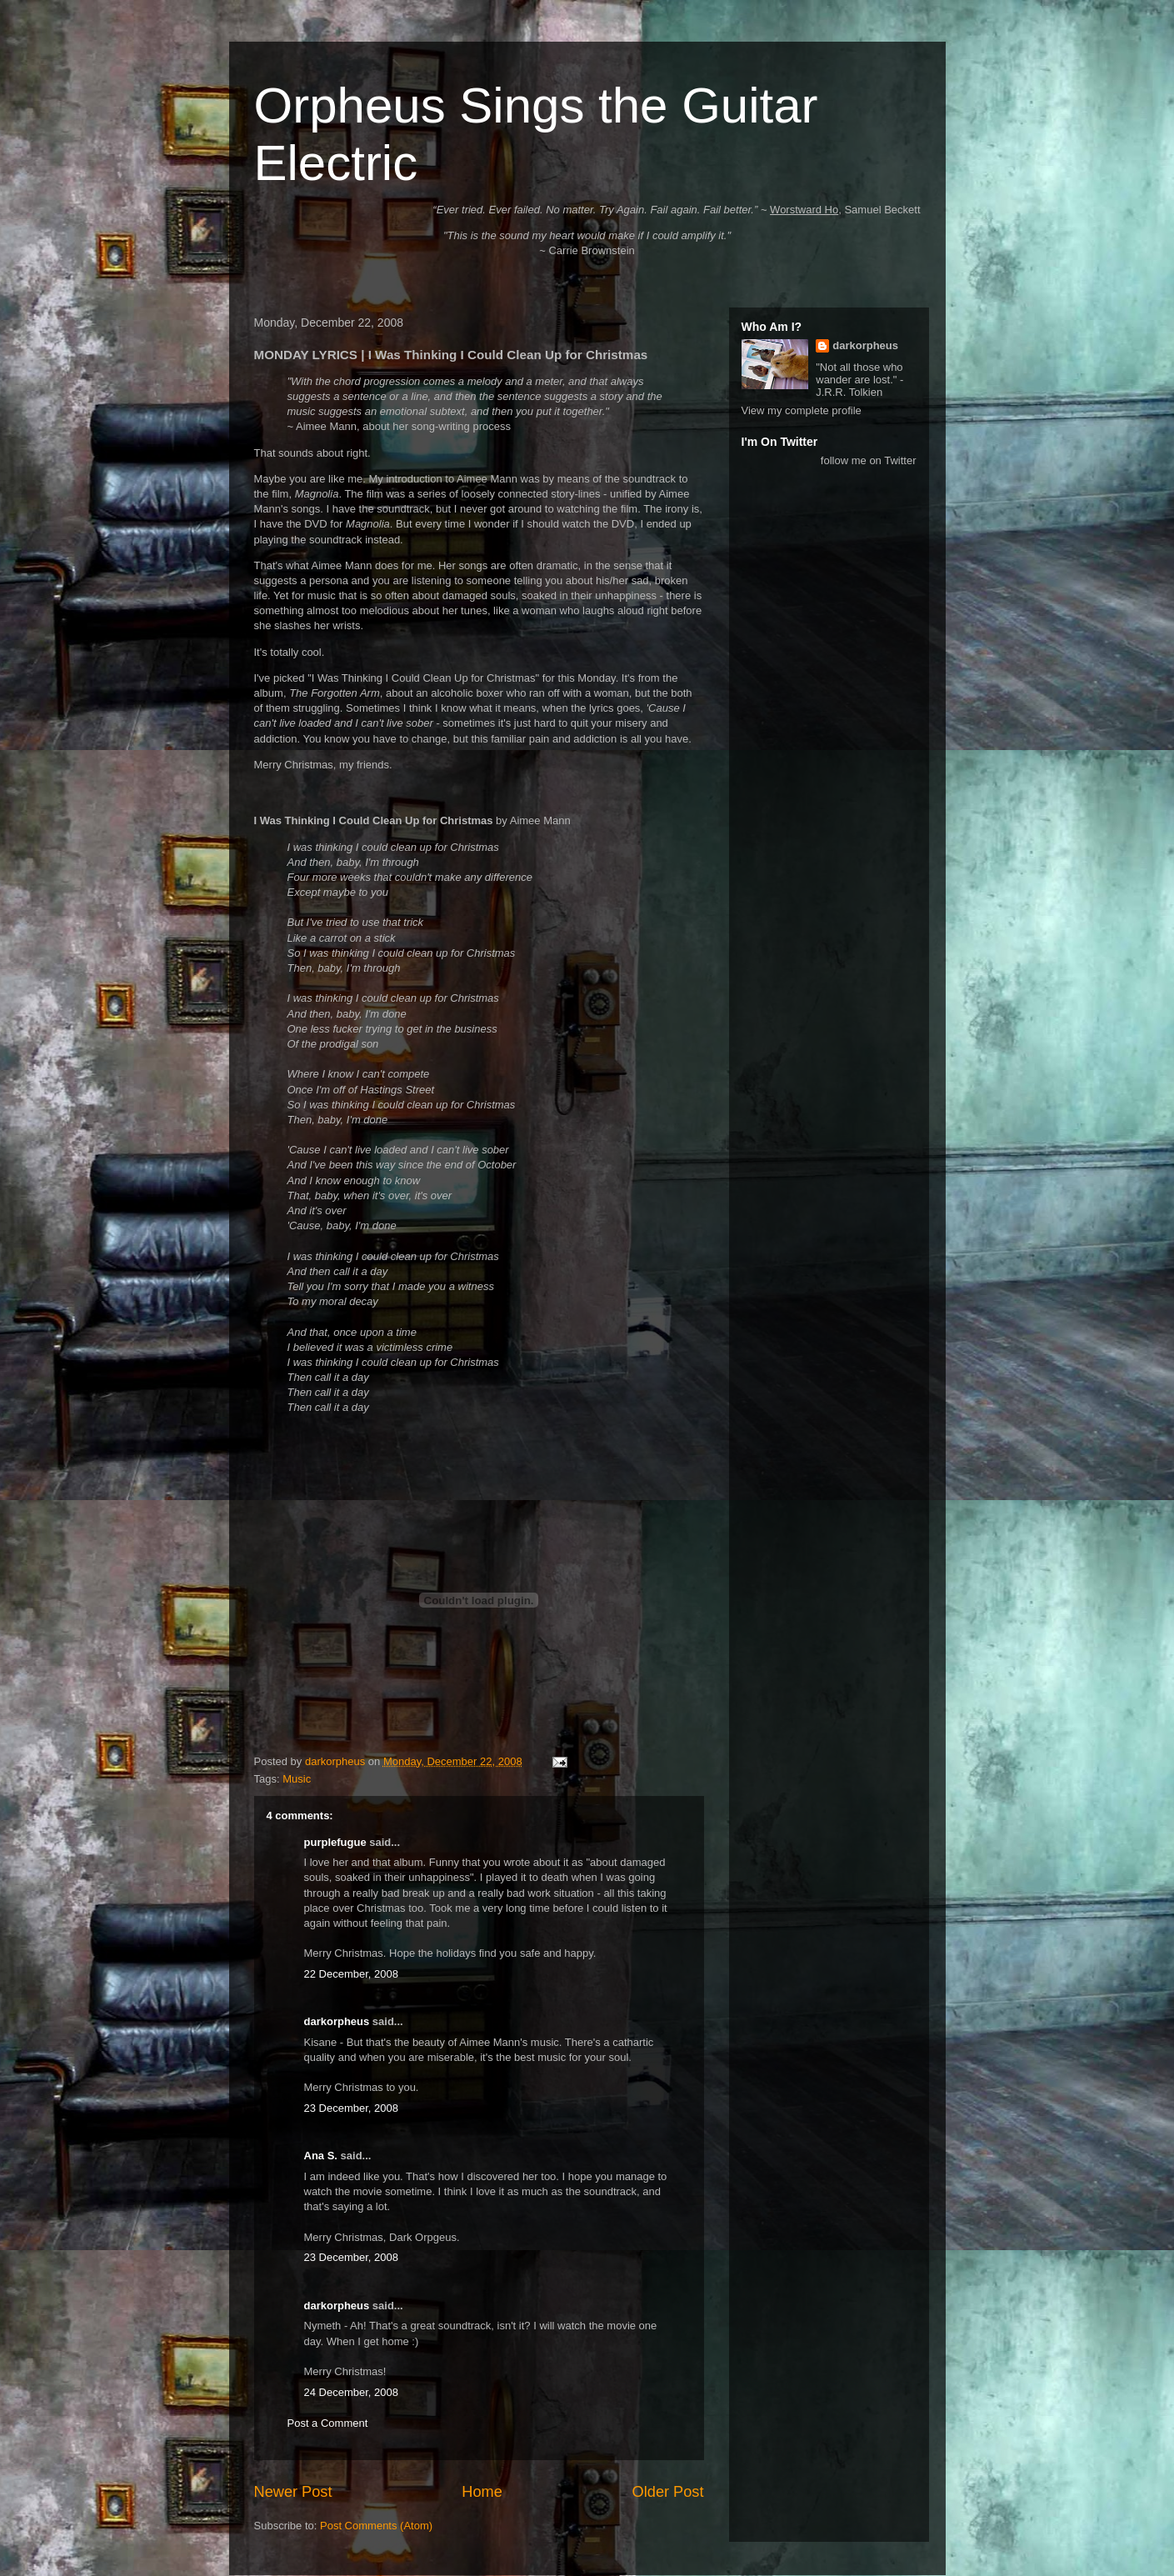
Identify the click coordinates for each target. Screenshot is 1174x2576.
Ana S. (320, 2155)
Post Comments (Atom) (376, 2525)
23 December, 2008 (351, 2108)
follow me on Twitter (869, 460)
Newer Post (293, 2491)
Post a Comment (327, 2423)
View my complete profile (802, 410)
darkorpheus (337, 2021)
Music (296, 1779)
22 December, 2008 (351, 1974)
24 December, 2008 (351, 2392)
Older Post (668, 2491)
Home (482, 2491)
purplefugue (335, 1842)
